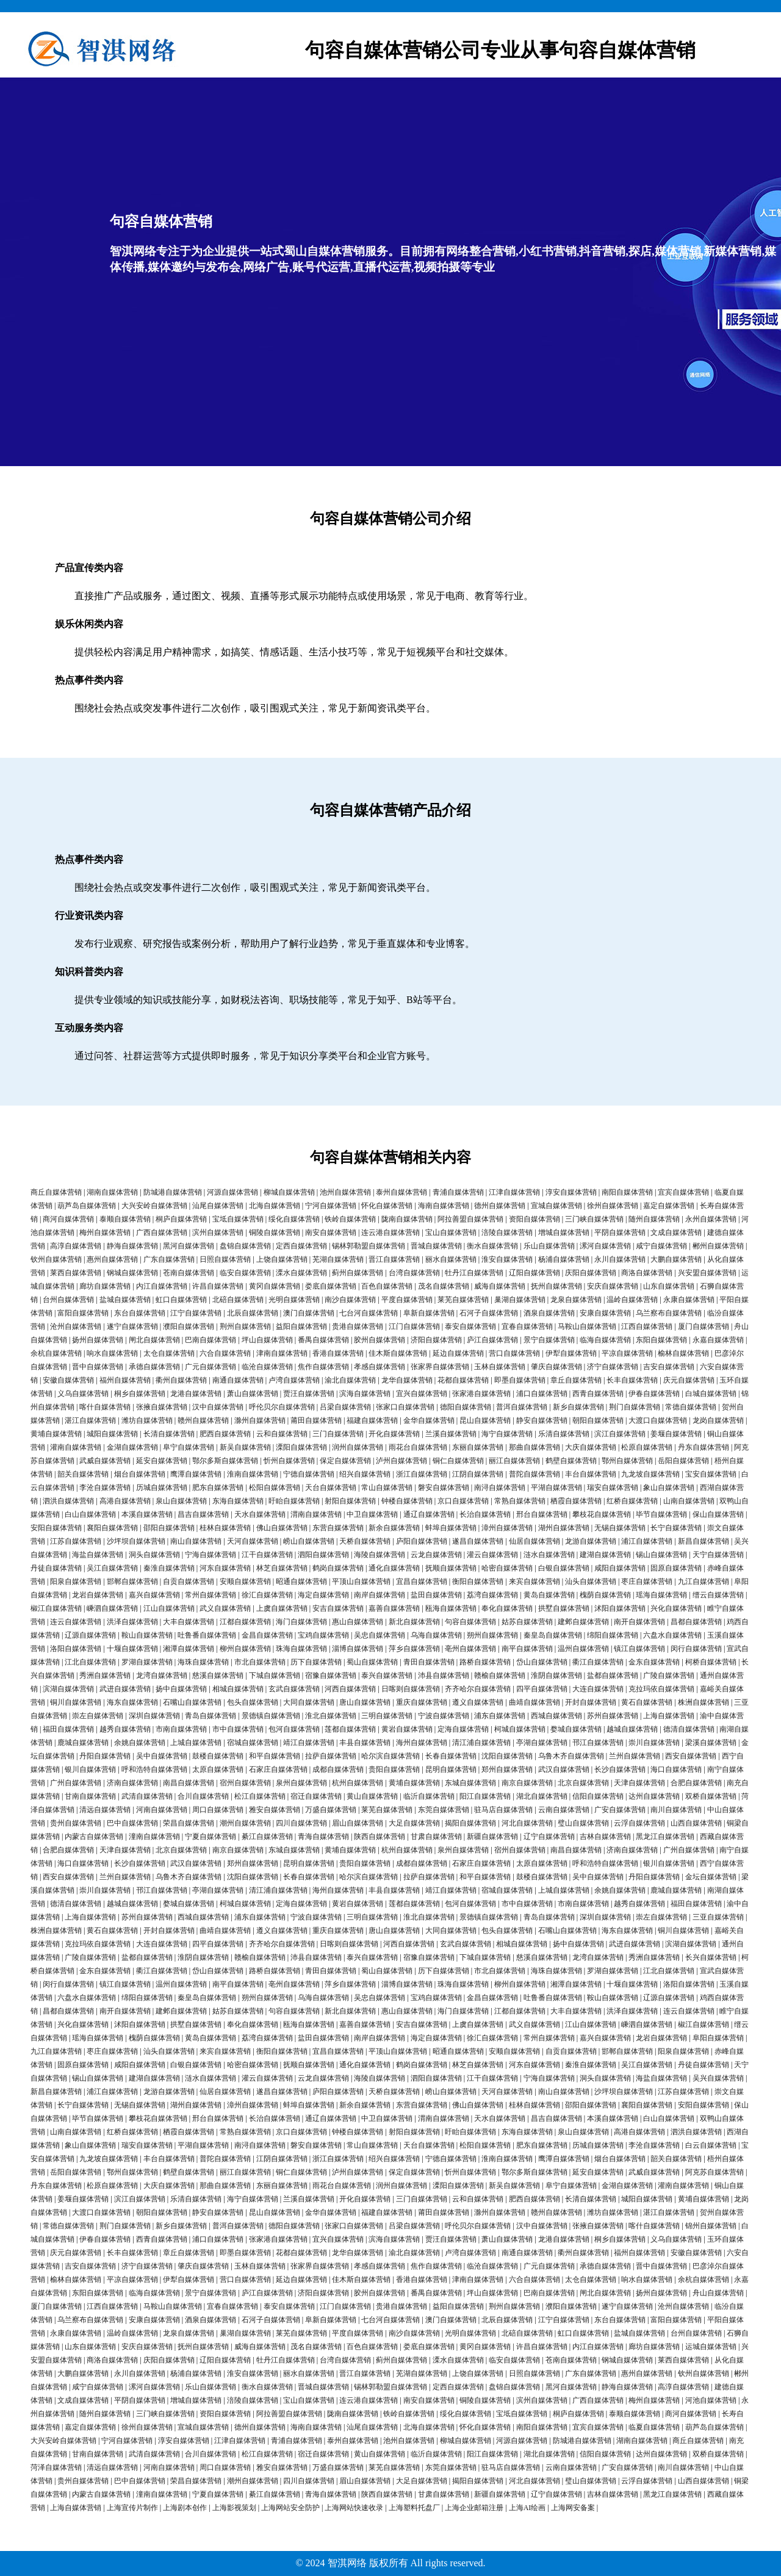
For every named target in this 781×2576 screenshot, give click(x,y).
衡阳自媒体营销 (477, 1581)
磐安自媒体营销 (443, 1487)
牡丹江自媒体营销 (474, 1272)
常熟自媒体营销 (519, 1501)
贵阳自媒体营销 (394, 1769)
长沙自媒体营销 (620, 1769)
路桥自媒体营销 (485, 1662)
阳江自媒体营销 (485, 1796)
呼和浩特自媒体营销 (154, 1769)
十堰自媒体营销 (132, 1648)
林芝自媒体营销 (282, 1568)
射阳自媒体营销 (350, 1501)
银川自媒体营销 (90, 1769)
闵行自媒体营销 (696, 1648)
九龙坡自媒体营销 (650, 1474)
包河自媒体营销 (294, 1729)
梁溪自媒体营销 (710, 1742)
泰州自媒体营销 (401, 1192)
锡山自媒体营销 (661, 1554)
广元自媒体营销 (210, 1366)
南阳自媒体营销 (627, 1192)
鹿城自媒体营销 (83, 1742)
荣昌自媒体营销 (188, 1823)
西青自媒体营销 (598, 1393)
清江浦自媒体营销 (481, 1742)
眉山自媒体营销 (357, 1823)
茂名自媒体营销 (443, 1286)
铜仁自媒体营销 (458, 1460)
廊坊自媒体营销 (105, 1286)
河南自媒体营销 (161, 1809)
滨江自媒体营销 (620, 1434)
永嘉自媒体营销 (718, 1340)
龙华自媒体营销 (407, 1380)
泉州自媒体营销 (301, 1783)
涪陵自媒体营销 (507, 1232)
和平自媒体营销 (274, 1756)
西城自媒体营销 (556, 1715)
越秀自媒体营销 (125, 1729)
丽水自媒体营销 (451, 1259)
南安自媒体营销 (330, 1232)
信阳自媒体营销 (598, 1796)
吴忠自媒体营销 (379, 1635)
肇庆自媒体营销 (556, 1366)
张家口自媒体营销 (405, 1407)
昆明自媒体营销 (451, 1769)
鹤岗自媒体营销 (338, 1568)
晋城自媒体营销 (436, 1246)
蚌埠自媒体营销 (451, 1528)
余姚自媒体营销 (139, 1742)
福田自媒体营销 (68, 1729)
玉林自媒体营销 (499, 1366)
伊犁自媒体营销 (571, 1353)
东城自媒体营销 (470, 1783)
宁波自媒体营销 (443, 1715)
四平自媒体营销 (541, 1689)
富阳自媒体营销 (83, 1313)
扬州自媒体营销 (97, 1340)
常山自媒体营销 (386, 1487)
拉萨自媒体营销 (330, 1756)
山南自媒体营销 (688, 1501)
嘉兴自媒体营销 (154, 1595)
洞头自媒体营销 (154, 1554)
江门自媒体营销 (414, 1326)
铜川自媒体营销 (75, 1702)
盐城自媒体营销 (125, 1299)
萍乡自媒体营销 (414, 1648)
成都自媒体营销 (338, 1769)
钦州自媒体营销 (56, 1259)
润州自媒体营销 (357, 1447)
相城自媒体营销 (238, 1689)
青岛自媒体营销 (210, 1715)
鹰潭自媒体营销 (195, 1474)
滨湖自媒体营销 (68, 1689)
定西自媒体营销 (301, 1246)
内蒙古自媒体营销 (94, 1836)
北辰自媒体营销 (252, 1313)
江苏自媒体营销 (75, 1541)
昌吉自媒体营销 (203, 1514)
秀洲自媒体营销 (105, 1675)
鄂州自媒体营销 (627, 1460)
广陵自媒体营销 (668, 1675)
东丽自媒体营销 (477, 1447)
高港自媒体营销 (125, 1501)
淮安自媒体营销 (507, 1259)
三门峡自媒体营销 (594, 1219)
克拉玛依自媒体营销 (661, 1689)
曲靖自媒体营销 (534, 1702)
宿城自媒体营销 (252, 1742)
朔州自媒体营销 (492, 1635)
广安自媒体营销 (620, 1809)
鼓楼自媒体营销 (217, 1756)
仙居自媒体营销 (534, 1541)
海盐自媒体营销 (97, 1554)
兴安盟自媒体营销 (707, 1272)
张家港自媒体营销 (481, 1393)
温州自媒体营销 (583, 1648)
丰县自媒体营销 (364, 1742)
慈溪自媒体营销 (217, 1675)
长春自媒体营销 (451, 1756)
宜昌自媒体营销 (421, 1581)
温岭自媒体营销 (632, 1299)
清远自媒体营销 (105, 1809)
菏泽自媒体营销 (56, 2467)
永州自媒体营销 (710, 1219)
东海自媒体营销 (238, 1501)
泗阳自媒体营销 (323, 1554)
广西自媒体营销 (161, 1232)
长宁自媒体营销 (676, 1528)
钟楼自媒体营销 (407, 1501)
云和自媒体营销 (282, 1434)
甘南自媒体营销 (90, 1796)
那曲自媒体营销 (534, 1447)
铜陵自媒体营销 (274, 1232)
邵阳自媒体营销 (169, 1528)
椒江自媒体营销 (56, 1608)
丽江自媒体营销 (514, 1460)
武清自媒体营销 (147, 1796)
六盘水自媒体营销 (672, 1635)
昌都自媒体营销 (696, 1621)
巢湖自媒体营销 (519, 1299)
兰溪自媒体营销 (451, 1434)
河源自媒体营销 (232, 1192)
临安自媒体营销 (245, 1272)
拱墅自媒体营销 (563, 1608)
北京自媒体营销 (583, 1783)
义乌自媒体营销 (83, 1393)
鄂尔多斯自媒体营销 (225, 1460)
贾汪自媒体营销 (308, 1393)
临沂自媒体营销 (429, 1796)
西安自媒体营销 (690, 1756)
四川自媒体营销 (301, 1823)
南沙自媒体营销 (350, 1299)
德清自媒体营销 (688, 1729)
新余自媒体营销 (394, 1528)
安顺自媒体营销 (245, 1581)
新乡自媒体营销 (578, 1407)
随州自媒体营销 (654, 1219)
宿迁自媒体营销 (316, 1796)
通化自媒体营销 (394, 1568)
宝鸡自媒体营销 (323, 1635)
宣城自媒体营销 (556, 1205)
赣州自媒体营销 (203, 1420)
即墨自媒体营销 (519, 1380)
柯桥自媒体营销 (710, 1662)
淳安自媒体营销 (571, 1192)
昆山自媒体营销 (485, 1420)
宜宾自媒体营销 (683, 1192)
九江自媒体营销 (703, 1581)
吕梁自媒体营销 (345, 1407)
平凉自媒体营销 (627, 1353)
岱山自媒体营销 (541, 1662)
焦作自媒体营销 (323, 1366)
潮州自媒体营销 (245, 1823)
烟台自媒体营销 (139, 1474)
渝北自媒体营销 (350, 1380)
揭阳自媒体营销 (470, 1823)
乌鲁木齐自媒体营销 (571, 1756)
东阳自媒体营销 (661, 1340)
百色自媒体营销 (386, 1286)
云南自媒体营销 (563, 1809)
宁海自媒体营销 (210, 1554)
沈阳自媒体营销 (507, 1756)
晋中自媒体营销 (97, 1366)
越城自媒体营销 (632, 1729)
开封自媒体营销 (590, 1702)
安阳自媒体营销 (56, 1528)
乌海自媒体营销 (436, 1635)
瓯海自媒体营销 (451, 1608)
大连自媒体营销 (598, 1689)
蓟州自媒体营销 (357, 1272)
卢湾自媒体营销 (294, 1380)
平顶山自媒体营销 (361, 1581)
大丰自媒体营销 (188, 1621)
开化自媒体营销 (394, 1434)
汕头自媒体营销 (590, 1581)
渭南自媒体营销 (316, 1514)
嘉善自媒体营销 (394, 1608)
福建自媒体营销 (372, 1420)
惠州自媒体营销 (112, 1259)
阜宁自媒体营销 (188, 1447)
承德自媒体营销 (154, 1366)
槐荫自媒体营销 (605, 1595)
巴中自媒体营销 (132, 1823)
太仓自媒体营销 (169, 1353)
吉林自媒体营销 (605, 1836)
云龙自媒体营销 (436, 1554)
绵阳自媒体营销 (612, 1635)
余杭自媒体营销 (56, 1353)
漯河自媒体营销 (605, 1246)
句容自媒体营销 (470, 1621)
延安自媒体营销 (161, 1460)
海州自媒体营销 (421, 1742)
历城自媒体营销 (161, 1487)
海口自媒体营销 (676, 1769)
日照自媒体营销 (225, 1259)
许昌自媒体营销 (217, 1286)
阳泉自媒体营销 (75, 1581)
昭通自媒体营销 (301, 1581)
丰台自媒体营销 (590, 1474)
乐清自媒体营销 (563, 1434)
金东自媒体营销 (654, 1662)
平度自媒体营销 (407, 1299)
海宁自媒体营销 (507, 1434)
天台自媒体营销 (330, 1487)
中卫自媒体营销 (372, 1514)
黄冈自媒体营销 (274, 1286)
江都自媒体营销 (245, 1621)
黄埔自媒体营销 (56, 1434)
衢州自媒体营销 (181, 1380)
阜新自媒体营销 (429, 1313)
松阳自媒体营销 (274, 1487)
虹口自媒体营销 (181, 1299)
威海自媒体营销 (499, 1286)
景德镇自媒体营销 (271, 1715)
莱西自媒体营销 (75, 1272)
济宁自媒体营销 (612, 1366)
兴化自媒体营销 (676, 1608)
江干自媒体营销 (267, 1554)
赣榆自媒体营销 (499, 1675)
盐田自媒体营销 (436, 1595)
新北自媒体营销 (414, 1621)
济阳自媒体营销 (436, 1340)
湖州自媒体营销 (563, 1528)
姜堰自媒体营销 (676, 1434)
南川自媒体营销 (676, 1809)
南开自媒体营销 (639, 1621)
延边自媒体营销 (458, 1353)
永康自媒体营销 (688, 1299)
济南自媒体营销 (132, 1783)
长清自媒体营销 (169, 1434)
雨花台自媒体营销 (418, 1447)
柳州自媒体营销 (245, 1648)
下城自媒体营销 (274, 1675)
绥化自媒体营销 (294, 1219)
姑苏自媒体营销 (527, 1621)
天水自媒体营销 (260, 1514)
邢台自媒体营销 (541, 1514)
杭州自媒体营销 (357, 1783)
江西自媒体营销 (646, 1326)
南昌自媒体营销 (188, 1783)
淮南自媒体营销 (252, 1474)
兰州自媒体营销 (634, 1756)
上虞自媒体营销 (282, 1608)
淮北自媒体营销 (330, 1715)
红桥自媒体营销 (632, 1501)
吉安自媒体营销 (668, 1366)
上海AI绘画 (527, 2507)
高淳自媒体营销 (75, 1246)
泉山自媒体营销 (181, 1501)
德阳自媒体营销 (465, 1407)
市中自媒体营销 (238, 1729)
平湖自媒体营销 (556, 1487)
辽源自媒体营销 (90, 1635)
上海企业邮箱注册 (474, 2507)
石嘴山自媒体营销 (192, 1702)
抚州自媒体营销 (556, 1286)
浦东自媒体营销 (499, 1715)
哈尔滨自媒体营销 (390, 1756)
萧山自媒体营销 (252, 1393)
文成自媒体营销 (676, 1232)
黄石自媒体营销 (646, 1702)
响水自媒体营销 (112, 1353)
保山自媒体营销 (718, 1514)
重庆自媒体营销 (421, 1702)
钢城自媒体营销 (132, 1272)
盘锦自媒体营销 (245, 1246)
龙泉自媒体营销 (576, 1299)
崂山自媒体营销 (308, 1541)
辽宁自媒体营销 (549, 1836)
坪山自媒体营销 (267, 1340)
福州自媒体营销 (125, 1380)
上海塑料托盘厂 (414, 2507)
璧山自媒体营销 (583, 1823)
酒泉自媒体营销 (549, 1313)
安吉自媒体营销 (338, 1608)
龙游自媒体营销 (590, 1541)
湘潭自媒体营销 (188, 1648)
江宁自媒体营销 (195, 1313)
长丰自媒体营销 (632, 1380)
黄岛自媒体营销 (549, 1595)
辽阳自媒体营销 (534, 1272)
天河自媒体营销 (252, 1541)
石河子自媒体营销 (488, 1313)
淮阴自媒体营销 (556, 1675)
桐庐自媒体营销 (181, 1219)
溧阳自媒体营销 (301, 1447)
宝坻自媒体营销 (238, 1219)
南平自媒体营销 (527, 1648)
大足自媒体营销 (414, 1823)
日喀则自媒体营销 (410, 1689)
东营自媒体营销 (338, 1528)
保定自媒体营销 (345, 1460)
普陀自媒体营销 (534, 1474)
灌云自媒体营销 (492, 1554)
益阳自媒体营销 (301, 1326)
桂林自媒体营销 (225, 1528)
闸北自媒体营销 (154, 1340)
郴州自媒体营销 (718, 1246)
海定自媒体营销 (323, 1595)
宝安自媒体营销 (710, 1474)
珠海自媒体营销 (301, 1648)
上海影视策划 (234, 2507)
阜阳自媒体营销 (718, 2038)
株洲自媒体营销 (703, 1702)
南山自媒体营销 (195, 1541)
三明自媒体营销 (386, 1715)
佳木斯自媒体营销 (398, 1353)
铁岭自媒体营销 (350, 1219)
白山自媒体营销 (90, 1514)
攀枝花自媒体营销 (601, 1514)
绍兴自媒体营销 (364, 1474)
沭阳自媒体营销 (620, 1608)
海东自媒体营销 (132, 1702)
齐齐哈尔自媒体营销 (478, 1689)
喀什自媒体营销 (105, 1407)
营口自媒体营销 (514, 1353)
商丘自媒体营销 (56, 1192)
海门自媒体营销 (301, 1621)
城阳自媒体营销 (112, 1434)
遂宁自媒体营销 (132, 1326)
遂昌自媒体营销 (477, 1541)
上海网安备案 (573, 2507)
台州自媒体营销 (68, 1299)
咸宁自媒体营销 (661, 1246)
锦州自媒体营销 (710, 2226)
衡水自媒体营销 (492, 1246)
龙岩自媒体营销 (97, 1595)
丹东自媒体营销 (703, 1447)
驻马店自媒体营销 (503, 1809)
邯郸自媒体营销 (132, 1581)
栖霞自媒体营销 (576, 1501)
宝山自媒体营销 (451, 1232)
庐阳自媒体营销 (421, 1541)
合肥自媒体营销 (696, 1783)
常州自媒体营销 (210, 1595)
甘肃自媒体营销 (436, 1836)
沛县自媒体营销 (443, 1675)
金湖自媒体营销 (132, 1447)
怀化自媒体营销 (386, 1205)
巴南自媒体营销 (210, 1340)
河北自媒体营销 (527, 1823)
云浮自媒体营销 (639, 1823)
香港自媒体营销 (338, 1353)
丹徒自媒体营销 (56, 1568)
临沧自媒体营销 (267, 1366)
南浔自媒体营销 (499, 1487)
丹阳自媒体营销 (105, 1756)
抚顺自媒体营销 (451, 1568)
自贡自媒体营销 (188, 1581)
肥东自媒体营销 (217, 1487)
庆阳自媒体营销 (590, 1272)
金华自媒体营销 (429, 1420)
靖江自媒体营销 (308, 1742)
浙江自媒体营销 (421, 1474)
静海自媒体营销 (132, 1246)
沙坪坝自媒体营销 (136, 1541)
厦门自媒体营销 (703, 1326)
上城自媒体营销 (195, 1742)
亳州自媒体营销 (470, 1648)
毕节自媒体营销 (661, 1514)
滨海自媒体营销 (364, 1393)
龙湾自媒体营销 (161, 1675)
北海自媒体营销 (274, 1205)
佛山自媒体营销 (282, 1528)
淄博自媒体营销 (357, 1648)
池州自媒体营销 (345, 1192)
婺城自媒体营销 (576, 1729)
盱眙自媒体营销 (294, 1501)
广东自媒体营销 (169, 1259)
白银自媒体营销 (563, 1568)
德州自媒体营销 (499, 1205)
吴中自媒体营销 (161, 1756)
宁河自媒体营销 (330, 1205)
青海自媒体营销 (323, 1836)
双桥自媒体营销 (710, 1796)
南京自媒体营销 (527, 1783)
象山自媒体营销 (668, 1487)
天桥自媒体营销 (364, 1541)
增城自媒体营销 (563, 1232)
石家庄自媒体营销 (278, 1769)
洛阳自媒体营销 (75, 1648)
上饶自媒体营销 (282, 1259)
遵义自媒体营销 (477, 1702)
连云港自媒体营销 (390, 1232)
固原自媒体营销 (676, 1568)
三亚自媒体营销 (718, 1917)
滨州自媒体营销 (217, 1232)
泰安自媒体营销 (470, 1326)
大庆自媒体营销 (590, 1447)
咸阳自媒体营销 (620, 1568)
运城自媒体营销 (710, 2346)
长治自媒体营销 (485, 1514)
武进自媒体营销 (125, 1689)
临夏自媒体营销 (654, 2427)
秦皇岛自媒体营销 (553, 1635)
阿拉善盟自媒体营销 (470, 1219)
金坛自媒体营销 (710, 1877)
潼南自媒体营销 (154, 1836)
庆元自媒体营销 (688, 1380)
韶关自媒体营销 (83, 1474)
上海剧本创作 (185, 2507)
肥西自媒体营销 (225, 1434)
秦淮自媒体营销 (169, 1568)
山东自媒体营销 (668, 1286)
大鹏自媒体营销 (676, 1259)
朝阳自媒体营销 (598, 1420)
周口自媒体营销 (217, 1809)
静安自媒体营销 (541, 1420)
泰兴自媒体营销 (386, 1675)
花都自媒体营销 (463, 1380)
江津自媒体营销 (514, 1192)
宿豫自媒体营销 (330, 1675)
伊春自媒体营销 (654, 1393)
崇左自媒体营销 (97, 1715)
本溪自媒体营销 (147, 1514)
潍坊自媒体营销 (147, 1420)
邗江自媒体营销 (598, 1742)
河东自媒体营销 (225, 1568)
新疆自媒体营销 (492, 1836)
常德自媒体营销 (690, 1407)
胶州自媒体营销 (379, 1340)
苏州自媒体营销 (612, 1715)
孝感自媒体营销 (379, 1366)
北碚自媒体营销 (238, 1299)
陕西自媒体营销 (379, 1836)
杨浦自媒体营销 (563, 1259)
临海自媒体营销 (605, 1340)
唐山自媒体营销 (364, 1702)
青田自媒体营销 (429, 1662)
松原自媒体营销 (646, 1447)
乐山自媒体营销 (549, 1246)
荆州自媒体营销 (245, 1326)
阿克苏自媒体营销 (714, 2172)
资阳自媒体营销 (534, 1219)
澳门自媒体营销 (308, 1313)
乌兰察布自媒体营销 (669, 1313)
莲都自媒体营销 (350, 1729)
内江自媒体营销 (161, 1286)
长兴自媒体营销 (710, 1957)
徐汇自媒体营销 (267, 1595)
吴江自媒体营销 (112, 1568)
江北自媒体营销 (90, 1662)
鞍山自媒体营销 (147, 1635)
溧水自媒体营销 (301, 1272)
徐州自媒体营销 (612, 1205)
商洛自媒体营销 (646, 1272)
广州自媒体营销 (75, 1783)
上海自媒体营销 (668, 1715)
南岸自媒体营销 (379, 1595)
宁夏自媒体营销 (210, 1836)
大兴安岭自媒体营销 (154, 1205)
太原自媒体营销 (217, 1769)
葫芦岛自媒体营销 (86, 1205)
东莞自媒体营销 (443, 1809)
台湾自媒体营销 (414, 1272)
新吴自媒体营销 (245, 1447)
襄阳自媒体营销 (112, 1528)
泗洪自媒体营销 (68, 1501)
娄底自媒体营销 (330, 1286)
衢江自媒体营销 (598, 1662)
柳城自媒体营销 (289, 1192)
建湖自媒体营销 (605, 1554)
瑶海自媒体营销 (661, 1595)
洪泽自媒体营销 (132, 1621)
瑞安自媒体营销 (612, 1487)
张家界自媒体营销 (440, 1366)
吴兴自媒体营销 (718, 2078)
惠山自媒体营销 (357, 1621)
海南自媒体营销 (443, 1205)
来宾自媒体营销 (534, 1581)
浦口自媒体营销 (541, 1393)
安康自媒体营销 (605, 1313)
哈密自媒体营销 (507, 1568)
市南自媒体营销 (181, 1729)
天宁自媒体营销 (718, 1554)
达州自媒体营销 (654, 1796)
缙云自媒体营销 (718, 1595)
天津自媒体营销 (639, 1783)
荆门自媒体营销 (634, 1407)
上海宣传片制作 (132, 2507)
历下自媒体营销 (316, 1662)
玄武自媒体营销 (294, 1689)
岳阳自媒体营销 (683, 1460)
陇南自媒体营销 (407, 1219)
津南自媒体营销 (282, 1353)
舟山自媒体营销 (718, 2293)
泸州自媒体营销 (401, 1460)
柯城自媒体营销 (519, 1729)
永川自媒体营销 (620, 1259)
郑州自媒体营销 (507, 1769)
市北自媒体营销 (260, 1662)
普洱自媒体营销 (521, 1407)
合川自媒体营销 (203, 1796)
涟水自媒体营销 (549, 1554)
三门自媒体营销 (338, 1434)
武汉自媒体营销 (563, 1769)
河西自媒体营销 (350, 1689)
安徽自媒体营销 (68, 1380)
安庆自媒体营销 (612, 1286)
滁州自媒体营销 (260, 1420)
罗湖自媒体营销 (147, 1662)
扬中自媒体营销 (181, 1689)
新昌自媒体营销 (703, 1541)
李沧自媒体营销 (105, 1487)
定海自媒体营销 (463, 1729)
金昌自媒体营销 (267, 1635)
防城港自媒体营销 (172, 1192)
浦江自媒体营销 (646, 1541)
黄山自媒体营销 (372, 1796)
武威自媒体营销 (105, 1460)
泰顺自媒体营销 (125, 1219)
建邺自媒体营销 (583, 1621)
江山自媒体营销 (169, 1608)
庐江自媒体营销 (492, 1340)
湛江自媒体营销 (90, 1420)
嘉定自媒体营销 (668, 1205)
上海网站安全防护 (290, 2507)
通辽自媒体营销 (429, 1514)
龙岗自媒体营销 (718, 1420)
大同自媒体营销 (308, 1702)
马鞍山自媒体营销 (587, 1326)
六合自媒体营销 (225, 1353)
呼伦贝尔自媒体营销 (282, 1407)
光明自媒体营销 (294, 1299)
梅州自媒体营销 (105, 1232)
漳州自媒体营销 (507, 1528)
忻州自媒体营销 (289, 1460)
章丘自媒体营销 (576, 1380)
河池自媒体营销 (710, 2400)
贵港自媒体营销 (357, 1326)
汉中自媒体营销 (217, 1407)
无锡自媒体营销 (620, 1528)
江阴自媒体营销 (477, 1474)
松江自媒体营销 (260, 1796)
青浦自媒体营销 (458, 1192)
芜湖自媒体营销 (338, 1259)
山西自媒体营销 (696, 1823)
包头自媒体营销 (252, 1702)
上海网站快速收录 (354, 2507)
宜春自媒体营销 (527, 1326)
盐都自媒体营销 (612, 1675)
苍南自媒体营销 (188, 1272)
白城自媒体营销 (710, 1393)
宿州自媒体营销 (245, 1783)
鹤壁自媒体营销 (571, 1460)
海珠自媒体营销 (203, 1662)
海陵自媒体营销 (379, 1554)
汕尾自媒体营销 (217, 1205)
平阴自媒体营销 (620, 1232)
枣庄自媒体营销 (646, 1581)
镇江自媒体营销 (639, 1648)
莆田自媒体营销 (316, 1420)
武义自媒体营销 (225, 1608)
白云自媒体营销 (710, 2145)
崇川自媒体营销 (654, 1742)
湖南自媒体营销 (112, 1192)
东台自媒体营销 (139, 1313)
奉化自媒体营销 (507, 1608)
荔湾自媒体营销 (492, 1595)
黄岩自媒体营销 (407, 1729)
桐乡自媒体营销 (139, 1393)
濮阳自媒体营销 (188, 1326)
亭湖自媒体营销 (541, 1742)
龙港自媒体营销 (195, 1393)
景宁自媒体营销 (549, 1340)
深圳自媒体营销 (154, 1715)
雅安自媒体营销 (274, 1809)
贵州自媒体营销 (75, 1823)
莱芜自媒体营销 (463, 1299)
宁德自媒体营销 (308, 1474)
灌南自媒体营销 (75, 1447)
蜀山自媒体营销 (372, 1662)
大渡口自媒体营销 (657, 1420)
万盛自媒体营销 (330, 1809)
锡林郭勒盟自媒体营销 (368, 1246)
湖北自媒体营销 (541, 1796)
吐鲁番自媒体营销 (207, 1635)
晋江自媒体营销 (394, 1259)
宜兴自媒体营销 (421, 1393)
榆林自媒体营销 (683, 1353)
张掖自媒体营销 (161, 1407)
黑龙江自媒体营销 (665, 1836)
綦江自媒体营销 (267, 1836)
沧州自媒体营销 (75, 1326)
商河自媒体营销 (68, 1219)
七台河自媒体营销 (368, 1313)
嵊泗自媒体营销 (112, 1608)
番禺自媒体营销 (323, 1340)
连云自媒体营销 (75, 1621)
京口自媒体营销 (463, 1501)
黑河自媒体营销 (188, 1246)
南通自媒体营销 (238, 1380)
